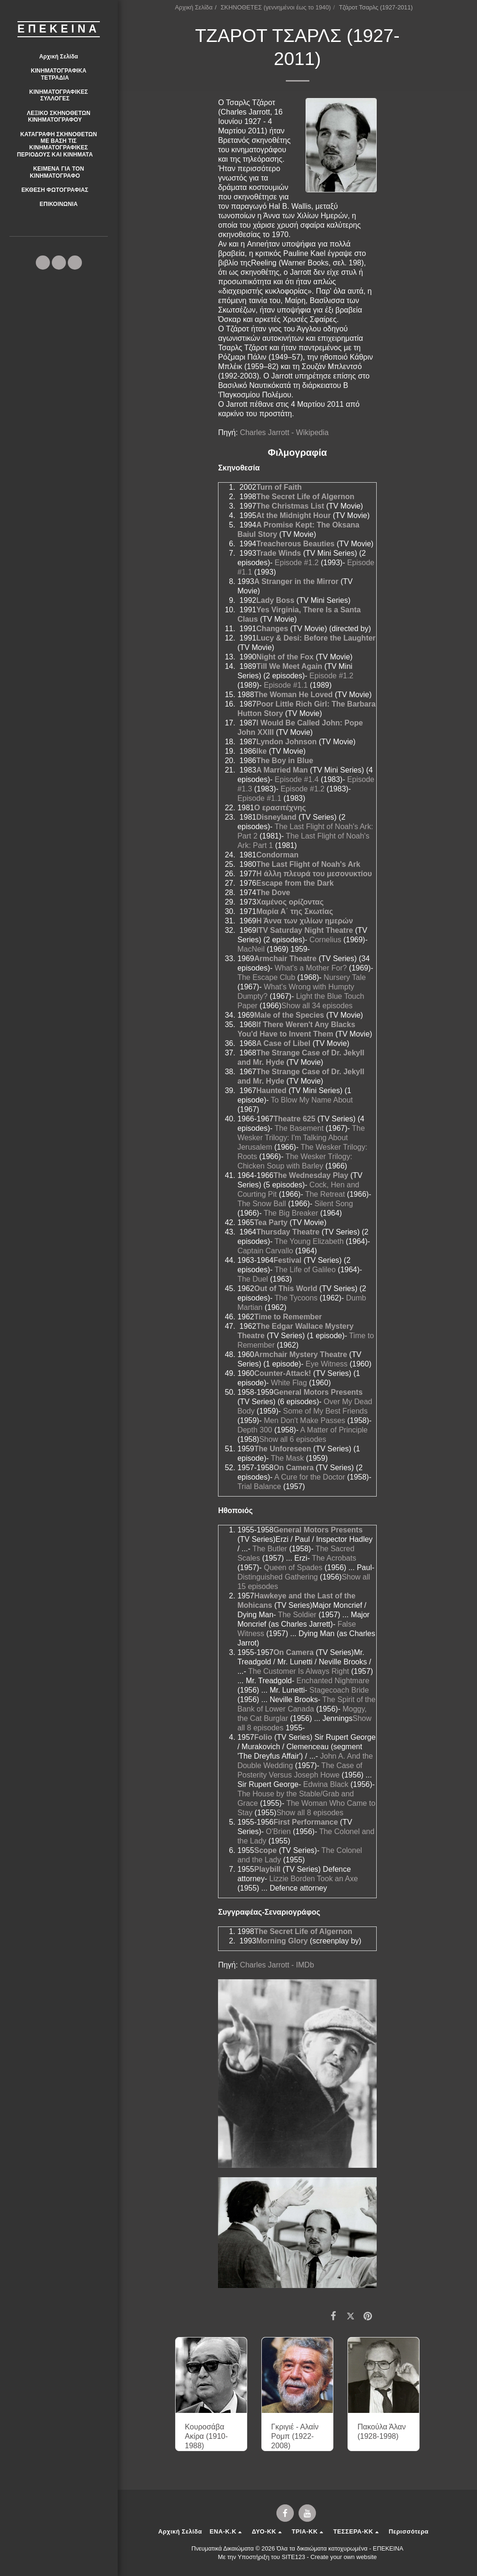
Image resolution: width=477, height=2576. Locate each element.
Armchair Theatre (285, 959)
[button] (58, 74)
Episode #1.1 (285, 685)
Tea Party (271, 1222)
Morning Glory (281, 1941)
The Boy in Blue (284, 761)
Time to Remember (288, 1317)
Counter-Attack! (282, 1373)
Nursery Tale (344, 977)
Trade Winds (278, 553)
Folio (263, 1737)
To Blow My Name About (312, 1100)
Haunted (271, 1090)
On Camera (294, 1468)
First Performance (306, 1822)
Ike (261, 751)
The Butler (269, 1549)
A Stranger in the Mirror (296, 581)
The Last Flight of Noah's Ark (308, 864)
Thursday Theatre (287, 1232)
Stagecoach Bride (339, 1690)
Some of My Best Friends (325, 1411)
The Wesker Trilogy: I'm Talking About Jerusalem (301, 1137)
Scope (265, 1850)
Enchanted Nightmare (333, 1681)
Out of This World (285, 1288)
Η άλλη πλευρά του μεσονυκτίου (314, 874)
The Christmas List (290, 506)
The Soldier (297, 1615)
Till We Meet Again (289, 666)
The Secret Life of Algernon (305, 497)
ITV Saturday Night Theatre (304, 930)
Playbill (267, 1869)
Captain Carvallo (265, 1251)
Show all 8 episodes (309, 1813)
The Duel (252, 1279)
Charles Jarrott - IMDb (277, 1965)
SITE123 (293, 2556)
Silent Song (334, 1204)
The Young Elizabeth (309, 1241)
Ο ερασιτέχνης (280, 808)
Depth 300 (254, 1430)
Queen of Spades (293, 1568)
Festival (288, 1260)
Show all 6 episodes (292, 1439)
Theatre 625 (294, 1119)
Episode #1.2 (296, 563)
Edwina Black (325, 1784)
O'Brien (278, 1831)
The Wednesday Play (311, 1175)
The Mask (287, 1458)
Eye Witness (327, 1364)
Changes (272, 629)
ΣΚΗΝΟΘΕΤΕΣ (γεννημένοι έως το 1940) (275, 7)
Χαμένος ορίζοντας (289, 902)
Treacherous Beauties (295, 544)
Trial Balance (259, 1486)
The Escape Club (266, 977)
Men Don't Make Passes (304, 1420)
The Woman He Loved (293, 695)
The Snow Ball (261, 1204)
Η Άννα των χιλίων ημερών (304, 921)
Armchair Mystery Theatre (300, 1354)
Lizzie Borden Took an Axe (313, 1879)
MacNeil (251, 949)
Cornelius (325, 940)
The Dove (273, 893)
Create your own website (343, 2556)
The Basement (299, 1128)
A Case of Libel (283, 1043)
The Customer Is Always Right (298, 1671)
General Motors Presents (318, 1392)
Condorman (277, 855)
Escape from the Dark (295, 883)
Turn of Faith (279, 487)
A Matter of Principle (334, 1430)
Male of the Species (289, 1015)
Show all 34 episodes (317, 1006)
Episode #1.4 (296, 779)
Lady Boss (275, 600)
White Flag (289, 1383)
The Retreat (325, 1194)
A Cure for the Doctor (309, 1477)
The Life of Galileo (305, 1270)
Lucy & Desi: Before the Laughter (315, 638)
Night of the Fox (285, 657)
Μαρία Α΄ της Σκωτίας (294, 911)
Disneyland (276, 817)
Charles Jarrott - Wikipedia (284, 432)
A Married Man (282, 770)
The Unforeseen (282, 1449)
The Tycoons (296, 1298)
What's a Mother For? (311, 968)
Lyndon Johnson (286, 742)
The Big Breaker (291, 1213)
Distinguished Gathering (277, 1577)
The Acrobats (334, 1558)
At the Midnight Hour (293, 515)
